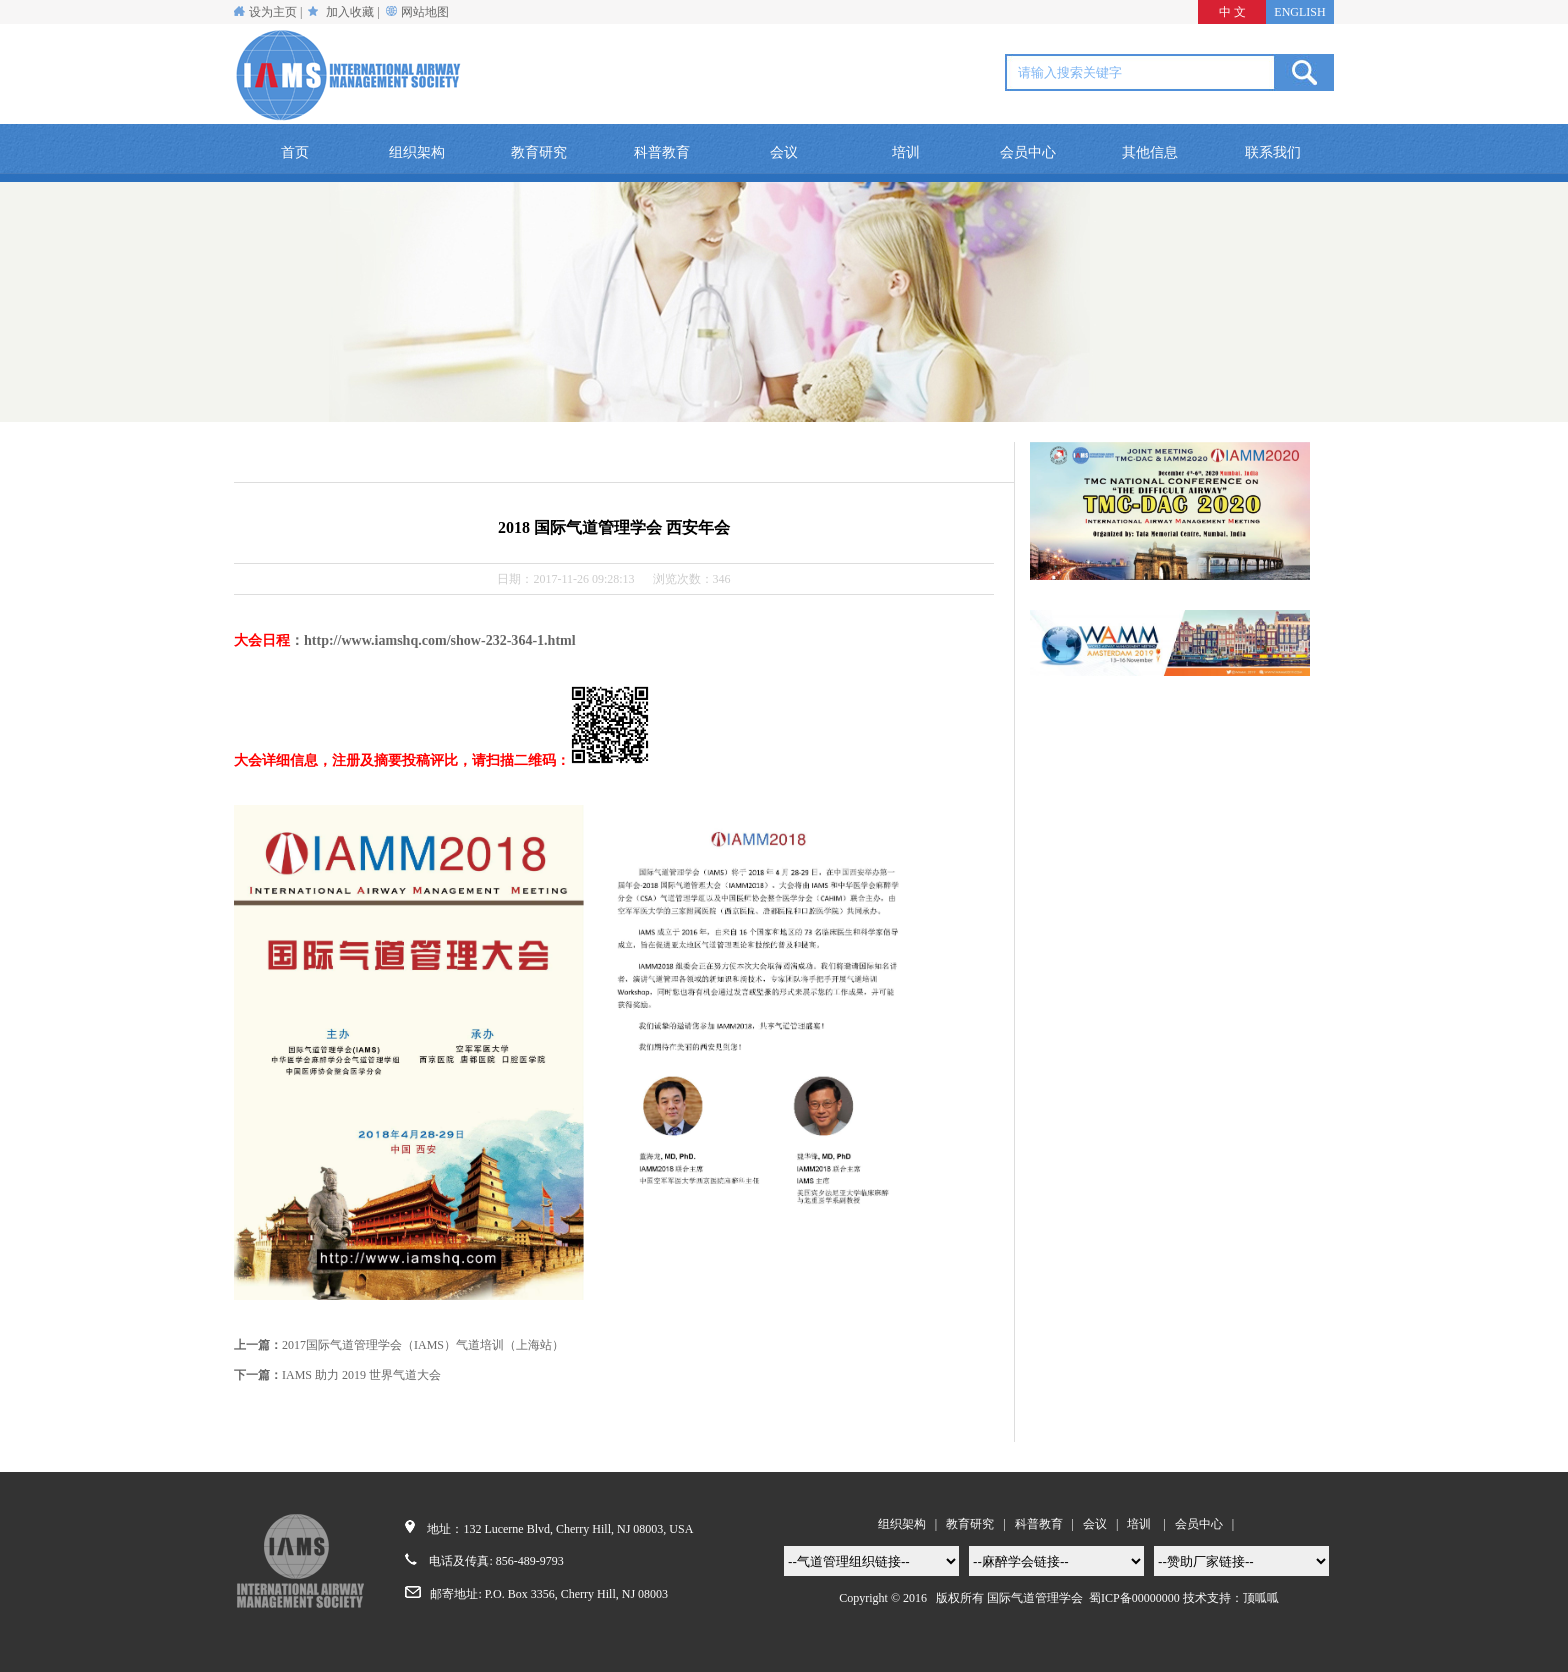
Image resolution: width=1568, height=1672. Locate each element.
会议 (784, 152)
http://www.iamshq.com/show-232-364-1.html (440, 640)
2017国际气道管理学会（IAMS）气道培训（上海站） (423, 1345)
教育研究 (539, 152)
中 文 (1232, 12)
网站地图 (425, 12)
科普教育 (662, 152)
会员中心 (1028, 152)
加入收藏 (350, 12)
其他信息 (1150, 152)
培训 (906, 152)
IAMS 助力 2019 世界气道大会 (361, 1375)
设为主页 (265, 12)
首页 (295, 152)
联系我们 (1273, 152)
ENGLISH (1299, 12)
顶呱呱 (1261, 1598)
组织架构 (417, 152)
